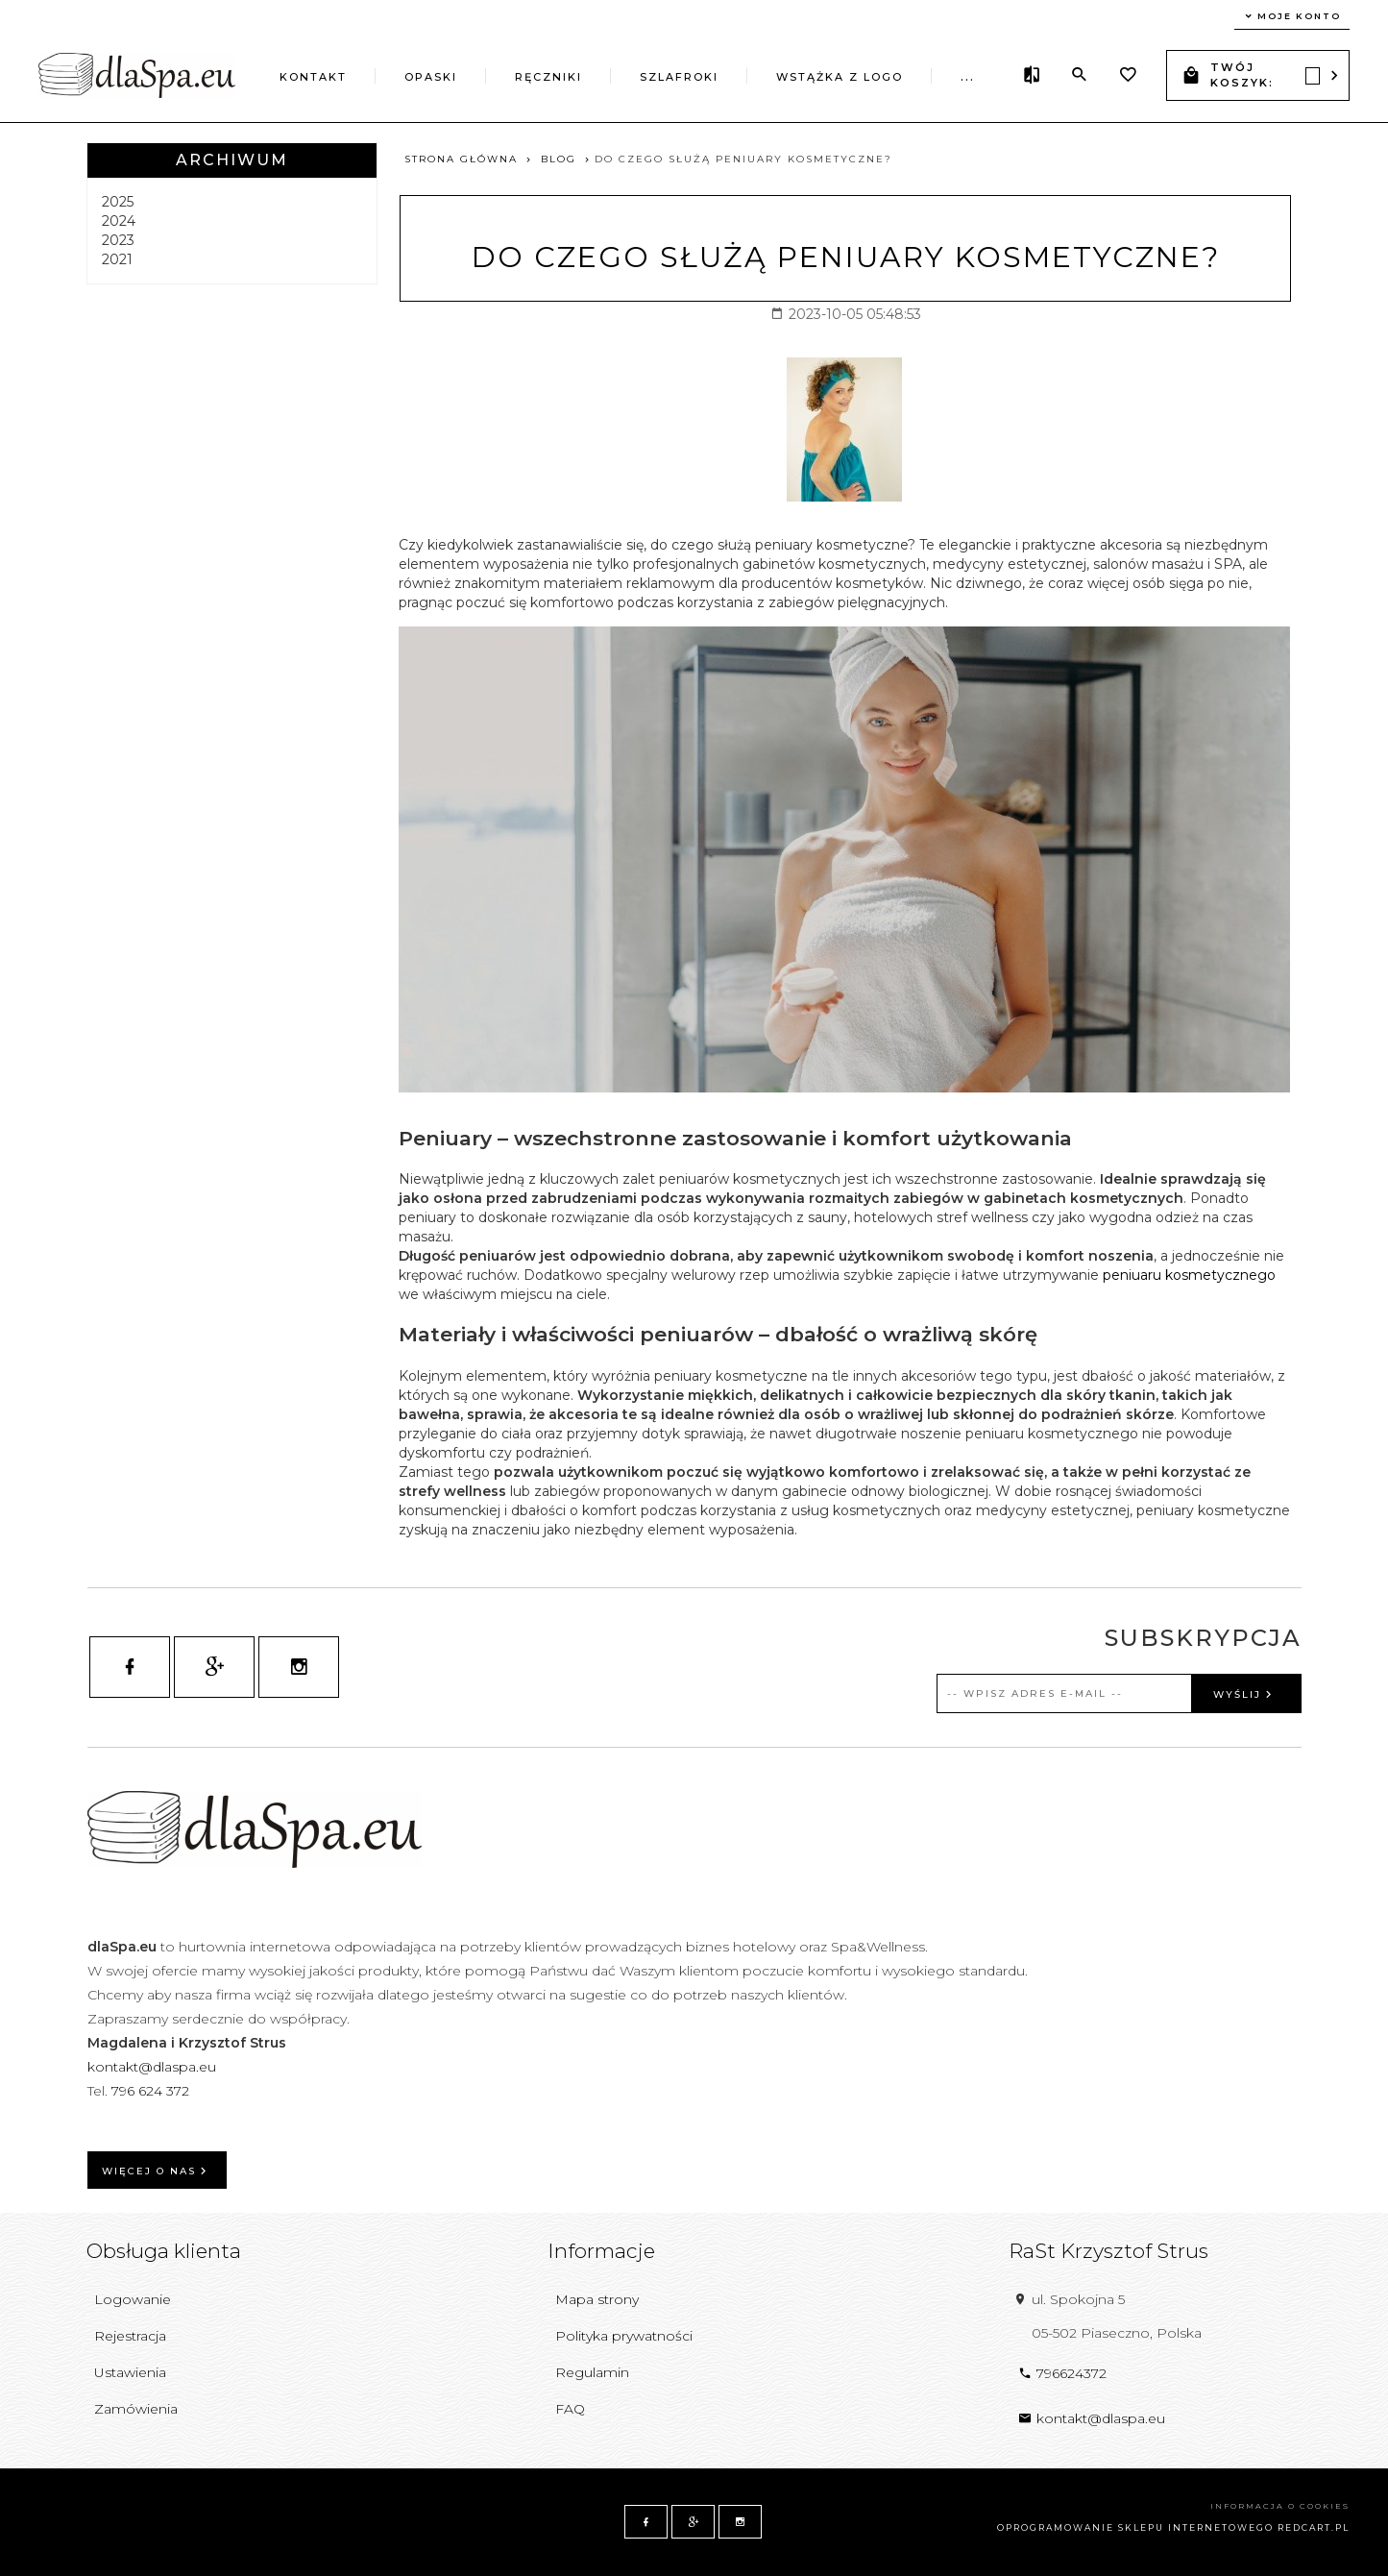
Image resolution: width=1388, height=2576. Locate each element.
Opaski (430, 77)
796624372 (1062, 2373)
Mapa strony (597, 2299)
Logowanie (132, 2299)
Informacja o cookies (1280, 2506)
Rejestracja (130, 2335)
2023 (118, 240)
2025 (118, 201)
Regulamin (592, 2372)
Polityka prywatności (624, 2335)
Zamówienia (136, 2408)
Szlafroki (679, 77)
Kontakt (313, 77)
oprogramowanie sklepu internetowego (1135, 2527)
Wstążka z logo (839, 77)
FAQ (570, 2408)
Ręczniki (548, 77)
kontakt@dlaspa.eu (151, 2066)
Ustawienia (130, 2372)
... (968, 77)
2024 (118, 221)
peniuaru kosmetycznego (1189, 1275)
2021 (117, 259)
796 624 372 (152, 2090)
